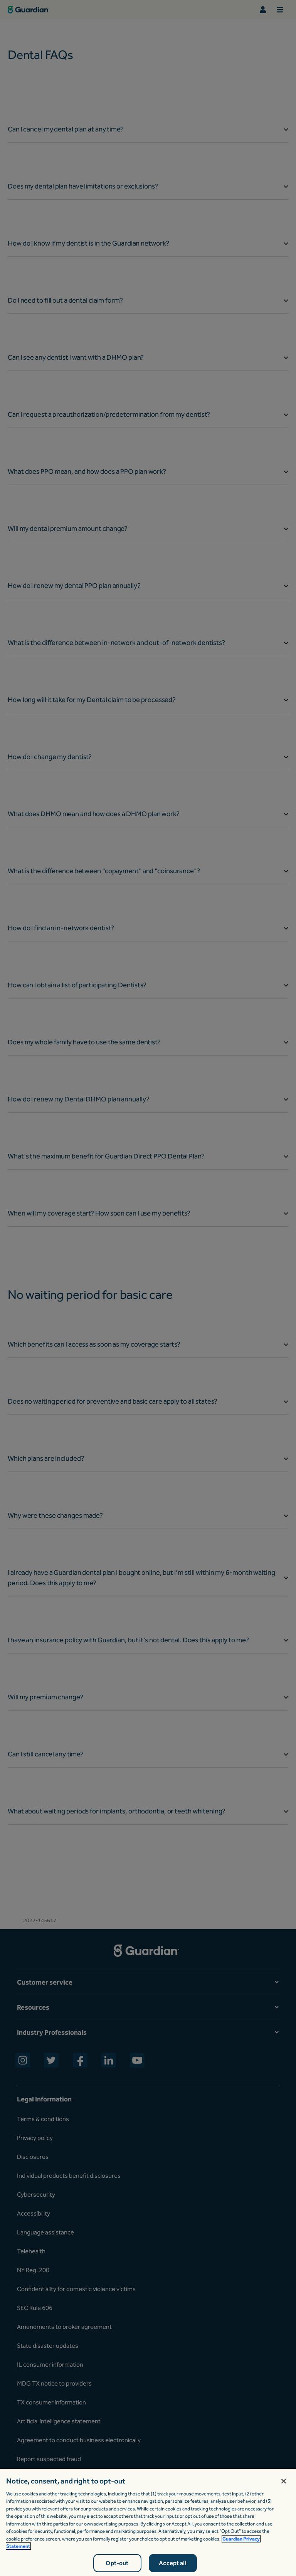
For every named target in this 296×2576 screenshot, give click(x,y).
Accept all (173, 2563)
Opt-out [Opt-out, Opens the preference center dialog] (117, 2563)
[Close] (283, 2481)
